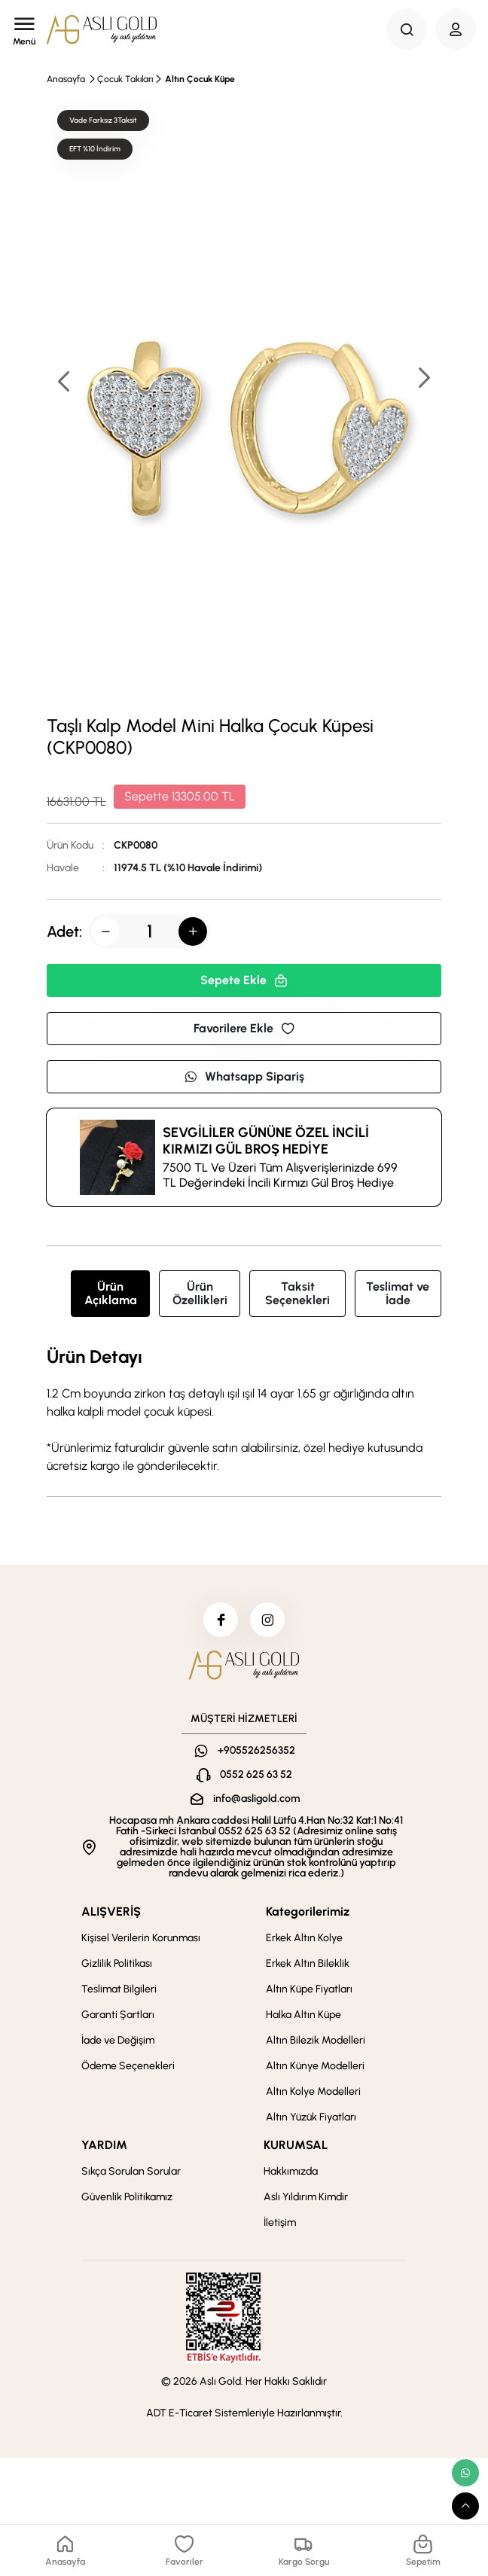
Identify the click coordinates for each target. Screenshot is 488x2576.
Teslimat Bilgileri (119, 1992)
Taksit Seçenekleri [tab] (297, 1293)
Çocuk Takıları (125, 79)
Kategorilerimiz (307, 1914)
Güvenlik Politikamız (126, 2199)
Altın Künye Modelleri (315, 2068)
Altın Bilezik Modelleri (315, 2043)
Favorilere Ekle (244, 1028)
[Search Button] (406, 29)
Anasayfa (66, 79)
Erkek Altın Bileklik (307, 1966)
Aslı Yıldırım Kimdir (306, 2199)
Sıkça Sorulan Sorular (131, 2174)
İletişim (280, 2225)
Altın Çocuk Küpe (200, 79)
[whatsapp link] (465, 2472)
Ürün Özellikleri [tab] (199, 1293)
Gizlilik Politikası (116, 1966)
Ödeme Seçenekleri (128, 2068)
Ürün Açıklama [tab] (110, 1293)
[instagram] (269, 1621)
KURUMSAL (296, 2148)
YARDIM (104, 2148)
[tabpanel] (244, 1411)
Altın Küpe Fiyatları (309, 1992)
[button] (423, 379)
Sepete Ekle (244, 980)
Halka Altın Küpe (303, 2017)
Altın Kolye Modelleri (313, 2094)
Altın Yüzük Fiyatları (311, 2120)
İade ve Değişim (117, 2043)
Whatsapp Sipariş (244, 1076)
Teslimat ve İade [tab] (397, 1293)
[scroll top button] (465, 2506)
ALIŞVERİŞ (111, 1914)
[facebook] (219, 1621)
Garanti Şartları (117, 2017)
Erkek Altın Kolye (304, 1940)
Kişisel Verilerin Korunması (140, 1940)
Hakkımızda (291, 2174)
